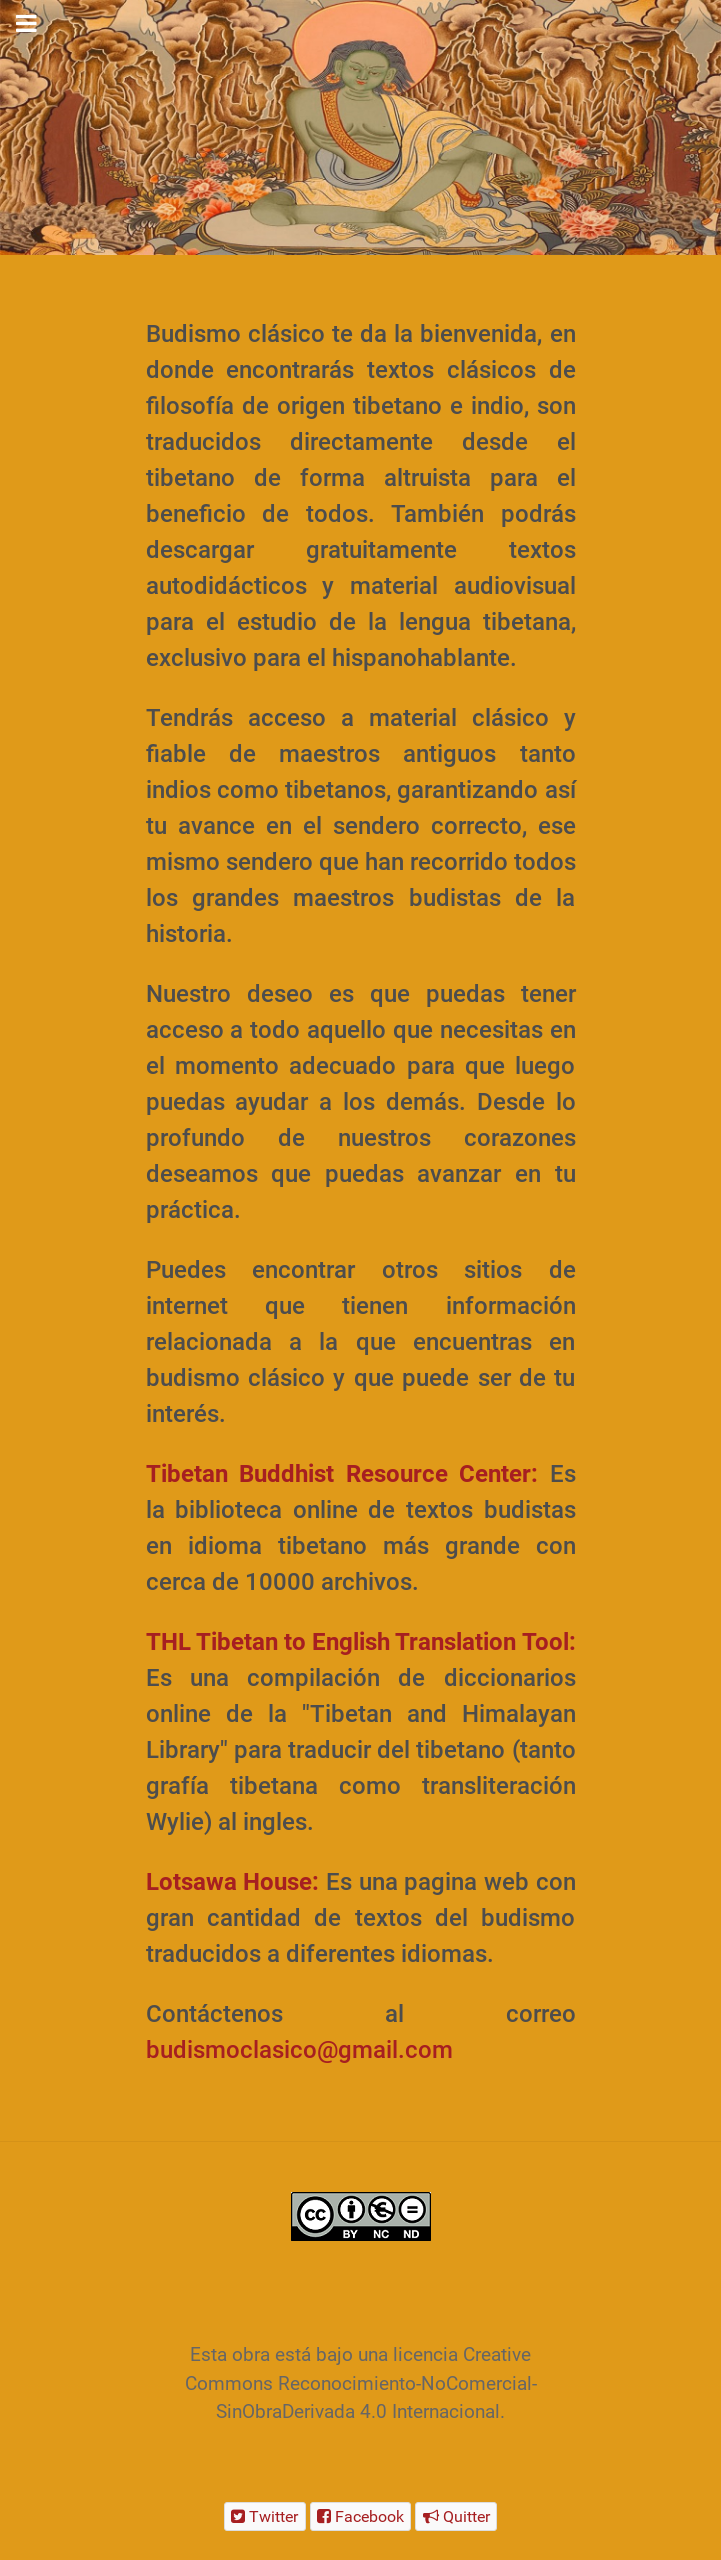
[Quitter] (456, 2516)
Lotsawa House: (233, 1882)
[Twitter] (265, 2516)
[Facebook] (361, 2516)
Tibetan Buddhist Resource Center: (342, 1474)
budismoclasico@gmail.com (299, 2050)
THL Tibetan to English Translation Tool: (361, 1642)
